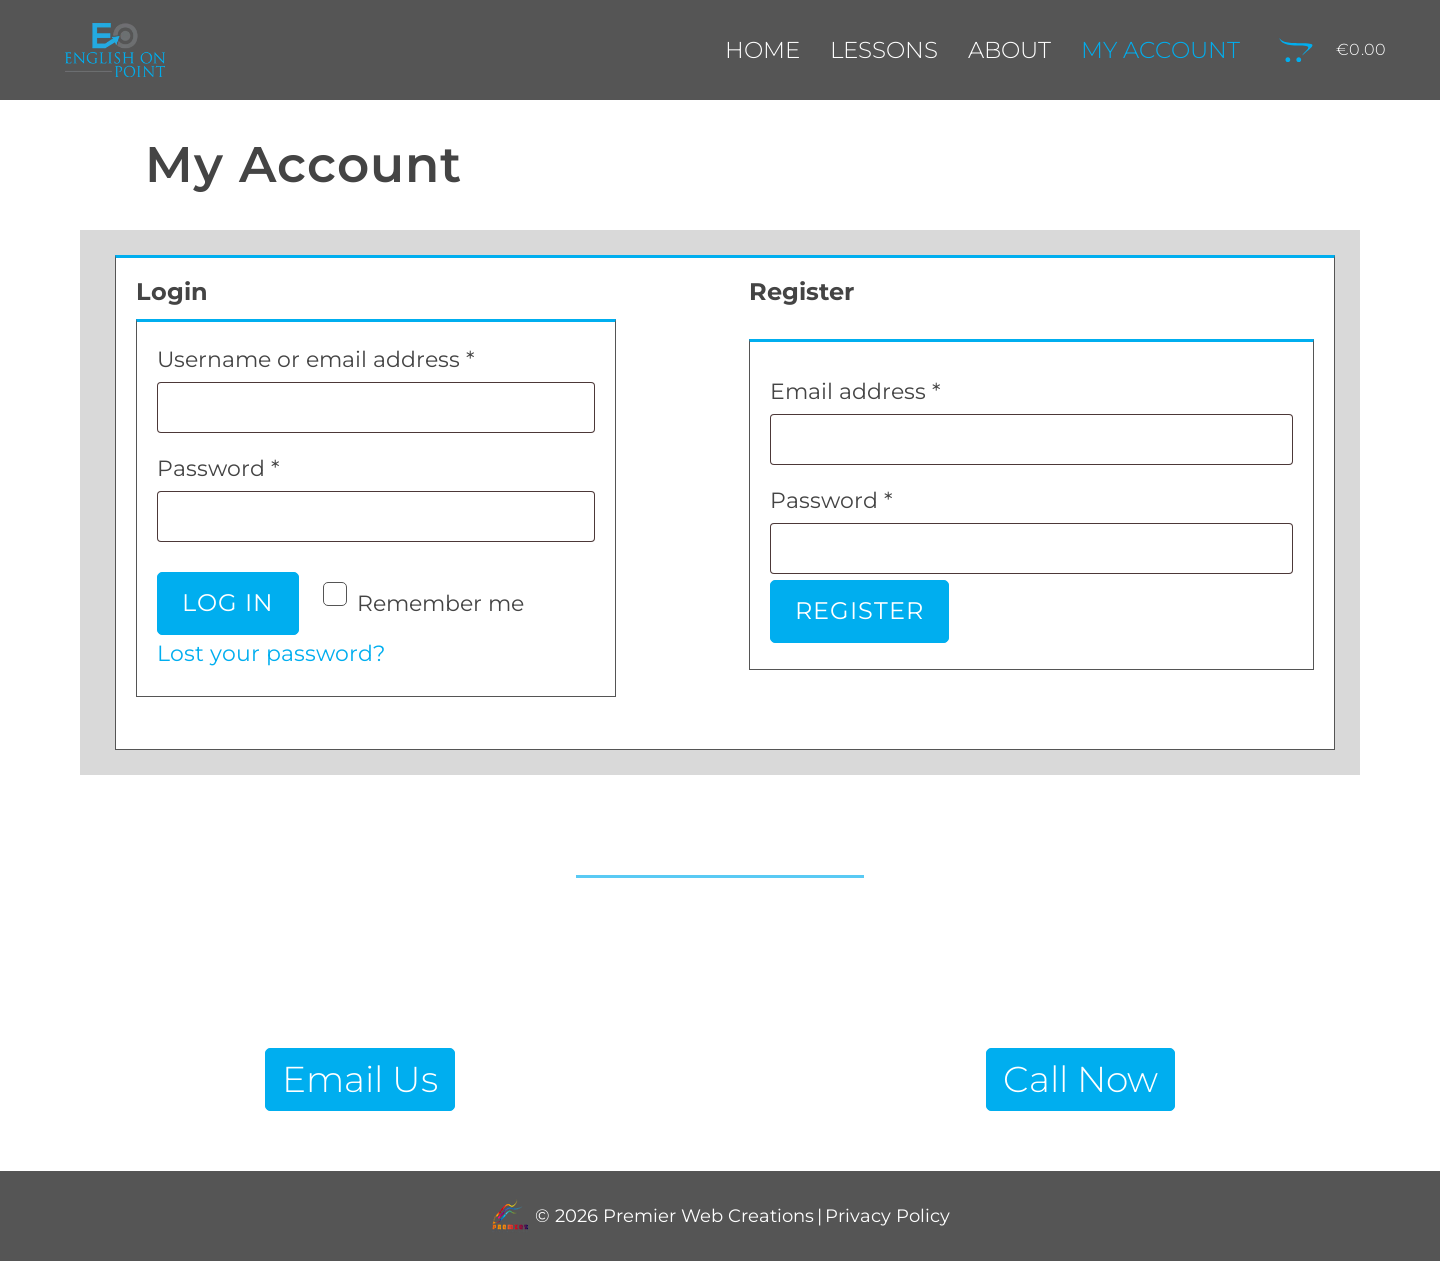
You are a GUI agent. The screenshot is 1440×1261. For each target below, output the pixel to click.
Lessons (884, 50)
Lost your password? (271, 653)
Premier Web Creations (706, 1216)
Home (762, 50)
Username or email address (366, 355)
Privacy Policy (887, 1216)
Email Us (360, 1079)
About (1009, 50)
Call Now (1080, 1079)
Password (268, 464)
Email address (905, 387)
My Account (1160, 50)
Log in (228, 602)
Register (859, 610)
